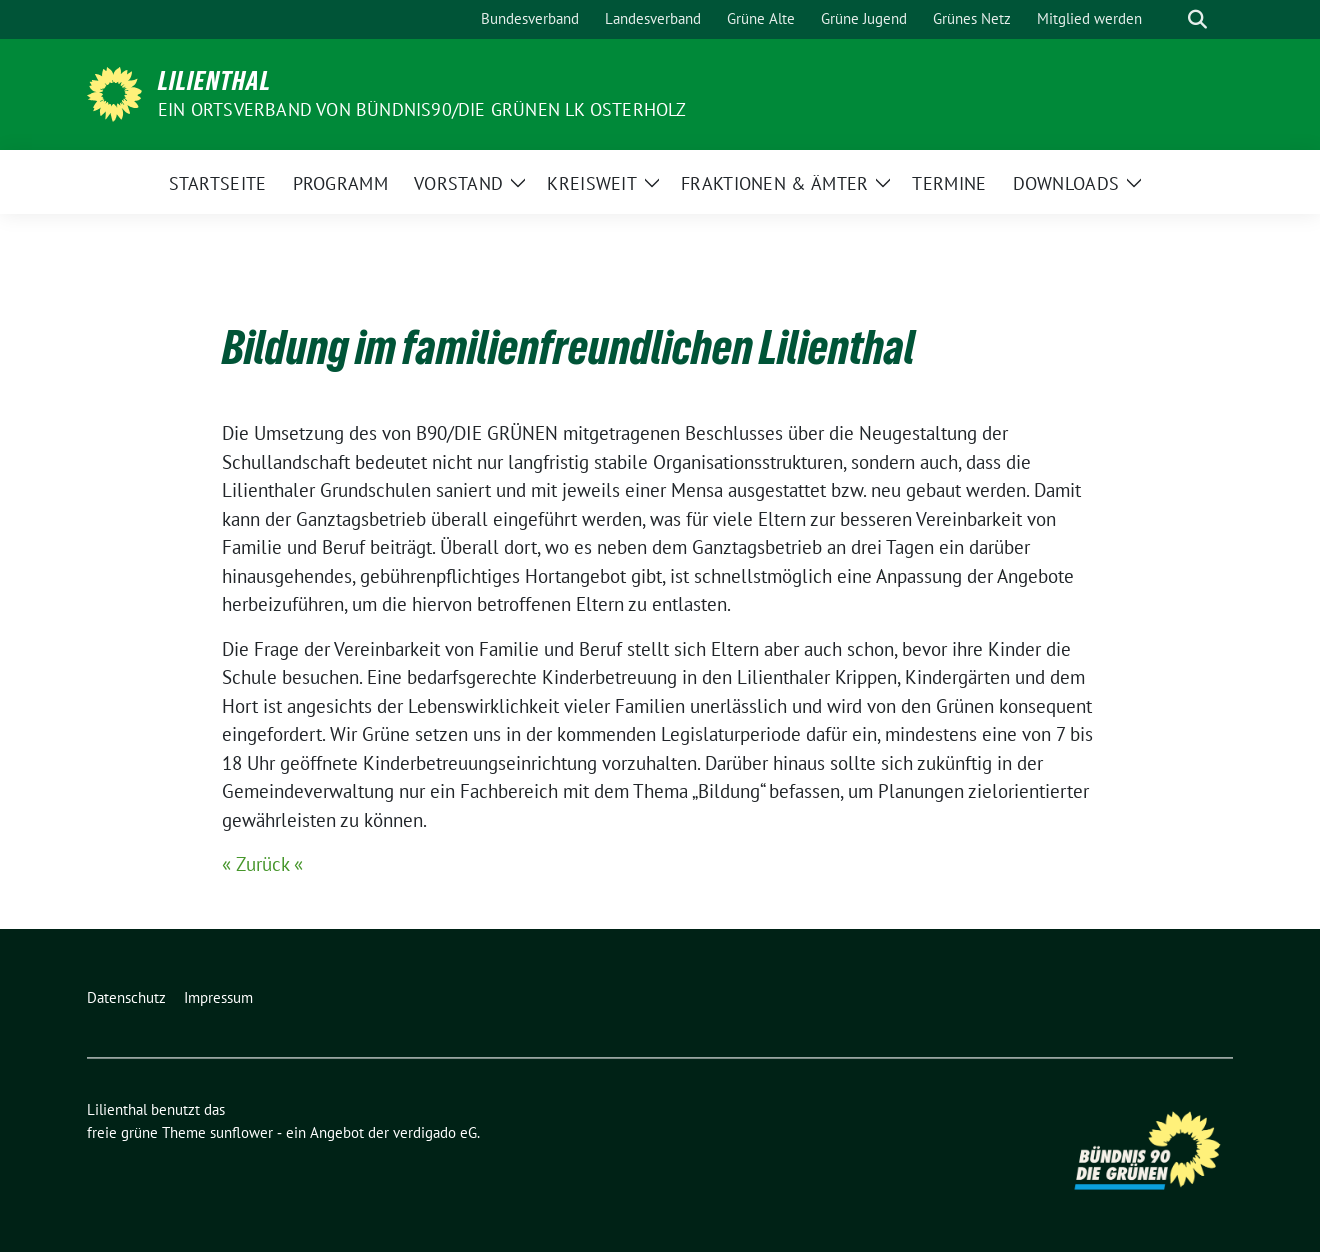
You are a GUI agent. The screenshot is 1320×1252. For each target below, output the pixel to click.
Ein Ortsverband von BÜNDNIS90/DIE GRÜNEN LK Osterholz (422, 109)
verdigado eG (435, 1132)
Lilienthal (214, 81)
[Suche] (1169, 19)
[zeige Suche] (1197, 19)
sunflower (241, 1132)
